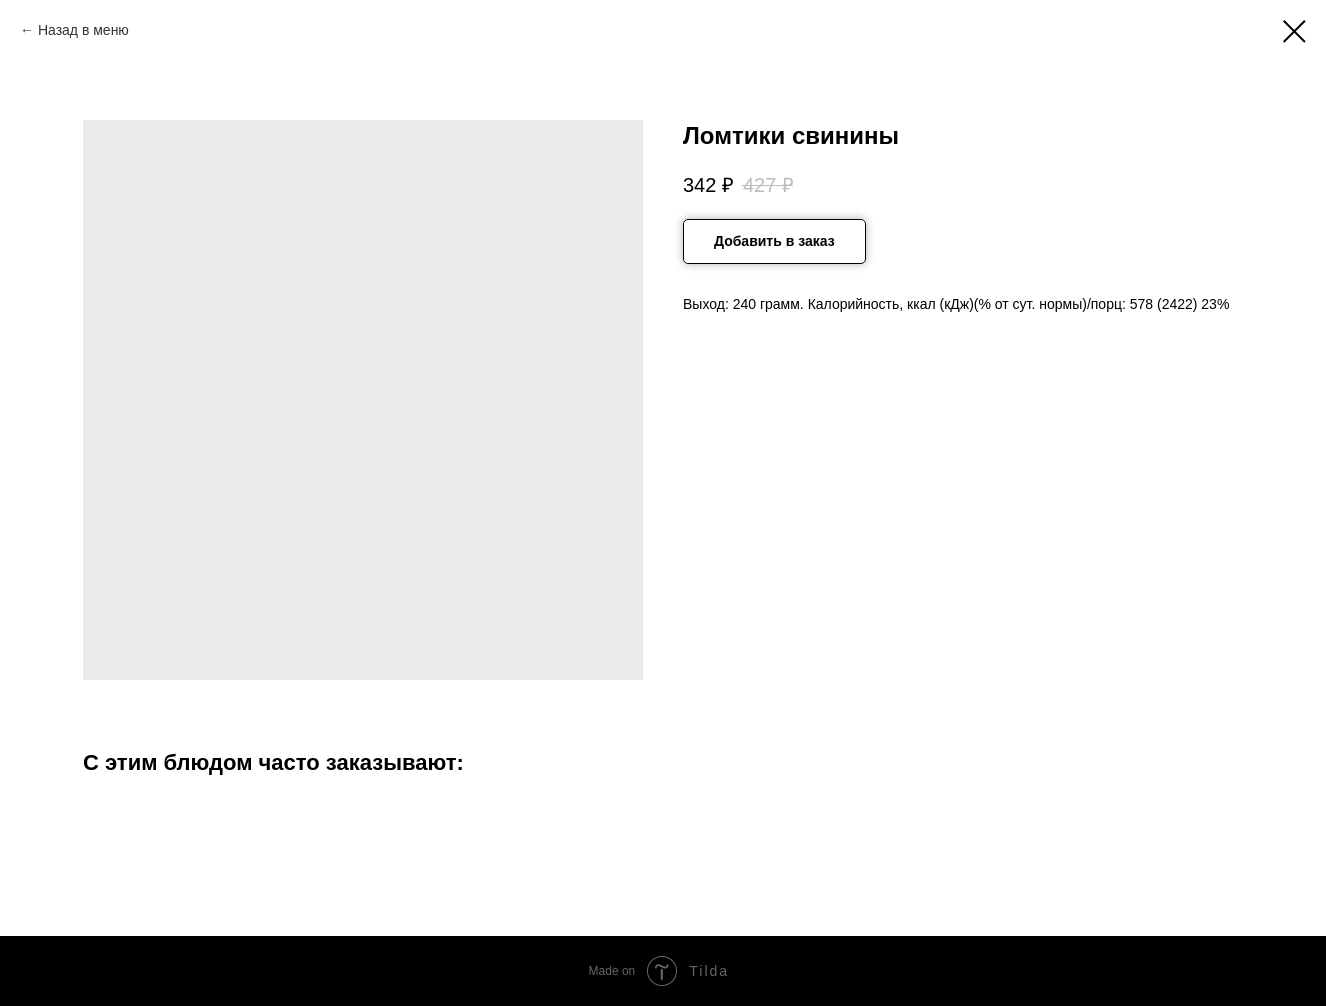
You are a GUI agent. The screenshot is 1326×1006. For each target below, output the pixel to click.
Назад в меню (83, 30)
